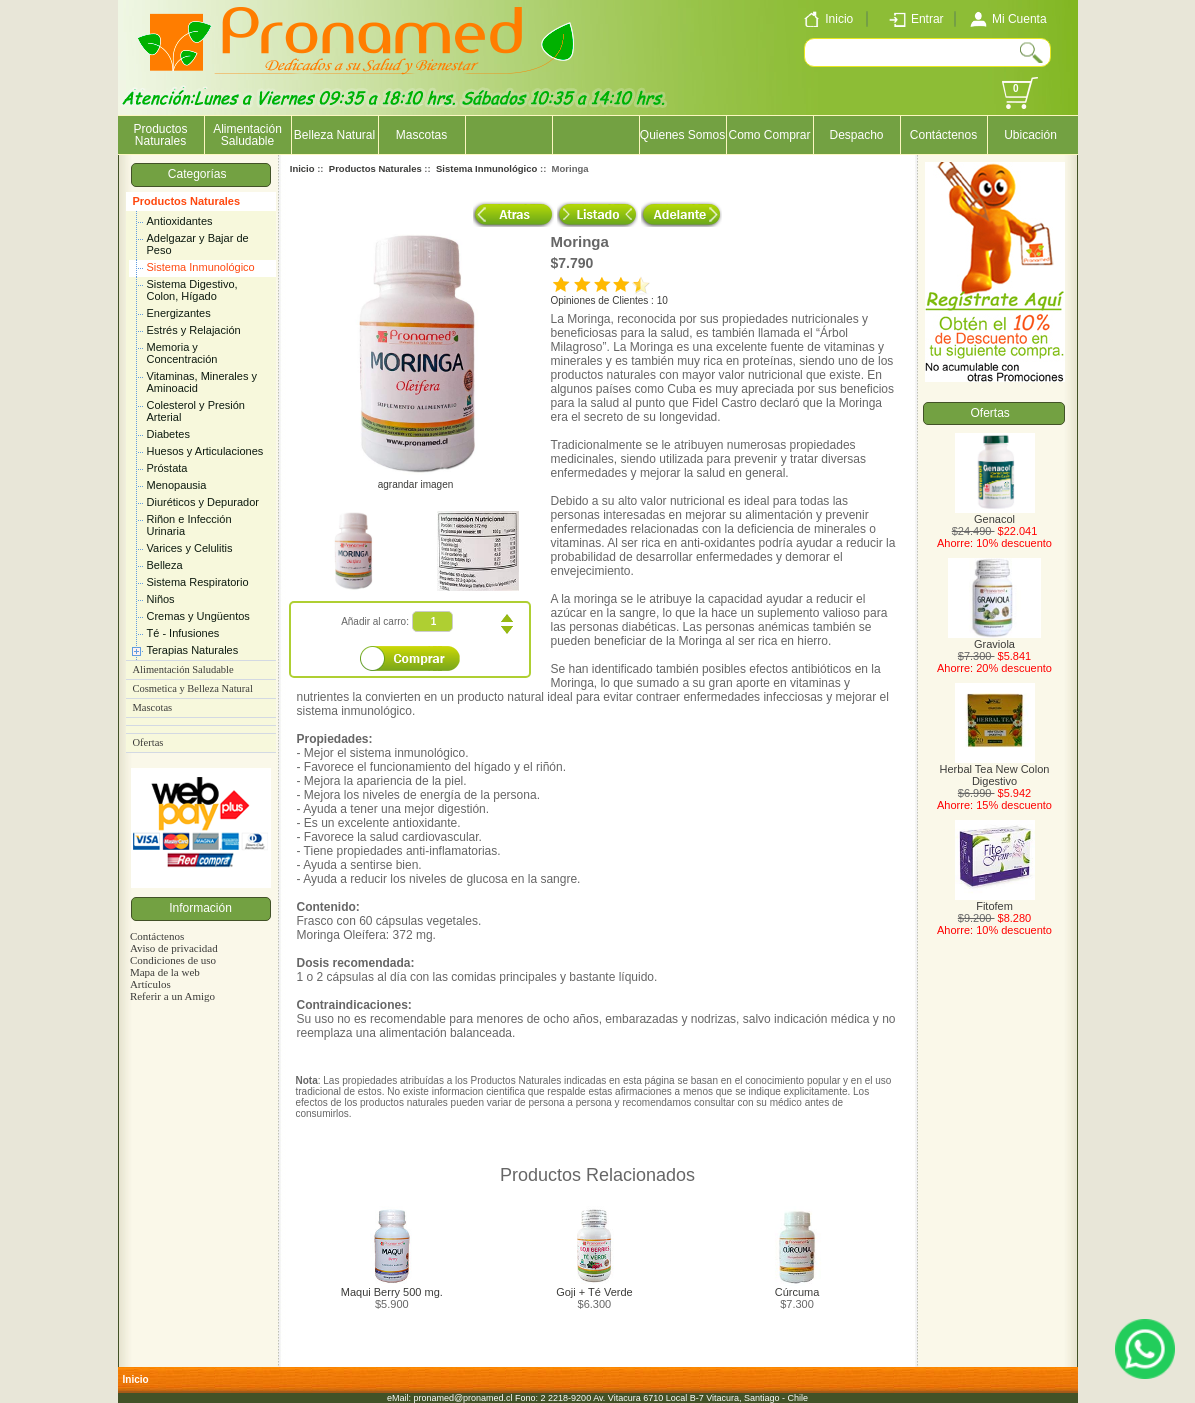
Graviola (994, 639)
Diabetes (168, 434)
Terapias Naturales (193, 650)
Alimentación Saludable (247, 135)
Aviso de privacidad (174, 948)
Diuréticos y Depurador (203, 502)
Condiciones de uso (173, 960)
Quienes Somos (682, 135)
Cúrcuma (797, 1292)
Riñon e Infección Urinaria (189, 525)
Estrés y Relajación (194, 330)
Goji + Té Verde (594, 1292)
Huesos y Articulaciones (205, 451)
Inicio (302, 168)
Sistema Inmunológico (201, 267)
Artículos (150, 984)
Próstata (167, 468)
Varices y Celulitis (190, 548)
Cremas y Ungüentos (198, 616)
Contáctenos (943, 135)
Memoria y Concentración (182, 353)
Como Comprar (769, 135)
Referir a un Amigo (172, 996)
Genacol (995, 514)
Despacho (856, 135)
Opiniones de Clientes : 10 (609, 300)
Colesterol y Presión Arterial (196, 411)
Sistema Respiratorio (198, 582)
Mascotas (421, 135)
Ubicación (1030, 135)
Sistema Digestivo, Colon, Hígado (192, 290)
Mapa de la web (165, 972)
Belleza (165, 565)
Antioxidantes (180, 221)
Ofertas (148, 742)
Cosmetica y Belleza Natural (193, 688)
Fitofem (995, 901)
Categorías (200, 174)
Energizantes (179, 313)
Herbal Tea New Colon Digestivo (995, 770)
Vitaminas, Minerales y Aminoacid (202, 382)
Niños (161, 599)
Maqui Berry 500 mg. (392, 1292)
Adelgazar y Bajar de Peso (198, 244)
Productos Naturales (187, 201)
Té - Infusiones (183, 633)
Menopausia (177, 485)
